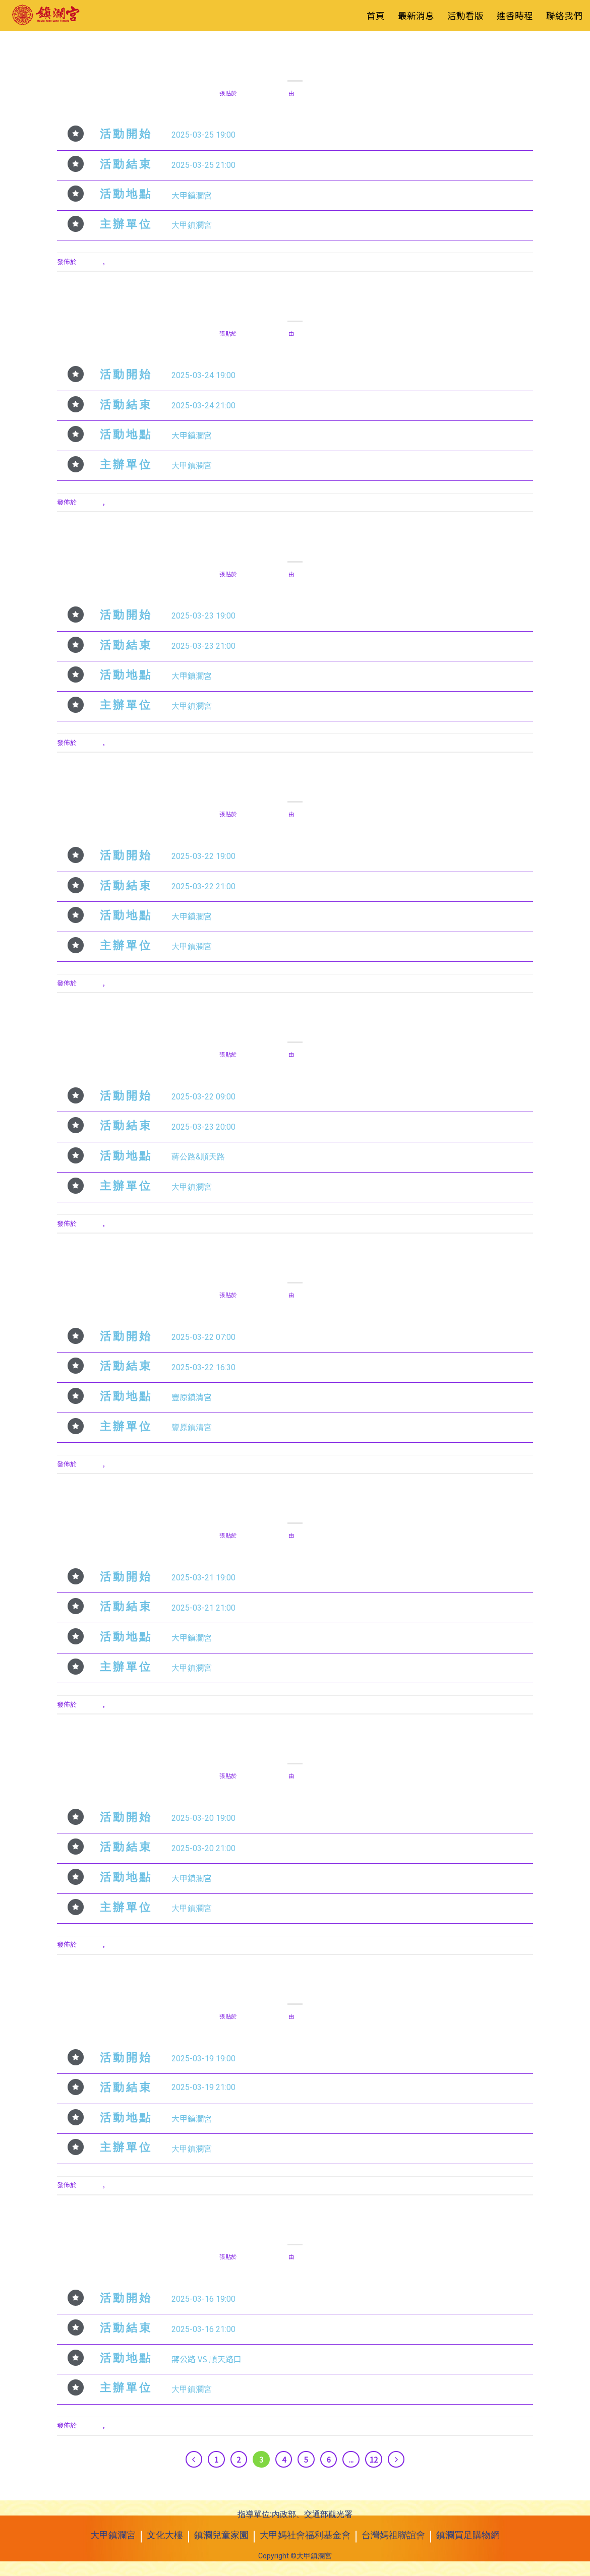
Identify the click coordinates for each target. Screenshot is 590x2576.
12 (374, 2459)
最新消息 (416, 15)
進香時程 (515, 15)
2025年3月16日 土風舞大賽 (295, 2227)
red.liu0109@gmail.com (333, 93)
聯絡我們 (564, 15)
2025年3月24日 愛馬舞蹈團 (295, 303)
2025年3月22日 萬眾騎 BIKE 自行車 (294, 1265)
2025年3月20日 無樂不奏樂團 (295, 1746)
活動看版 (465, 15)
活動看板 (307, 49)
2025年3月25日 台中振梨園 (295, 63)
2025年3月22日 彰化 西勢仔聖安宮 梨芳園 (295, 784)
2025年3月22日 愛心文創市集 (295, 1025)
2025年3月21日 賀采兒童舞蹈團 (295, 1506)
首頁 (376, 15)
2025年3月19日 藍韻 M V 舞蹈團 (294, 1987)
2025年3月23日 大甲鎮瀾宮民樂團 (295, 544)
